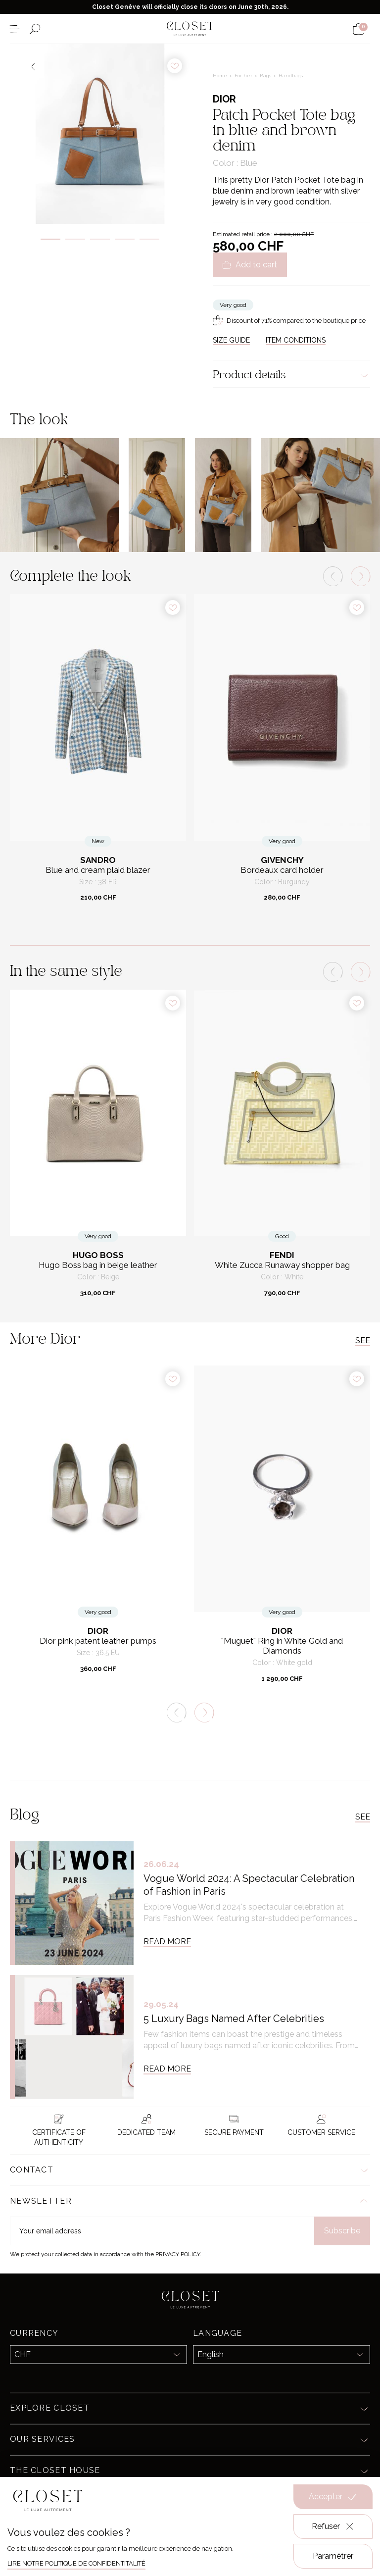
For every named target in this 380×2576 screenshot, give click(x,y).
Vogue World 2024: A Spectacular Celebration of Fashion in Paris (248, 1884)
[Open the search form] (35, 29)
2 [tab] (75, 239)
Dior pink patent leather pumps (98, 1641)
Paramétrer (333, 2556)
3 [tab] (100, 239)
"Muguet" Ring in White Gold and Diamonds (282, 1646)
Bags (266, 75)
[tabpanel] (100, 134)
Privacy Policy (177, 2254)
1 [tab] (50, 239)
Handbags (291, 75)
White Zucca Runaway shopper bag (282, 1265)
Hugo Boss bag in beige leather (98, 1265)
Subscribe (342, 2230)
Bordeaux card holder (282, 870)
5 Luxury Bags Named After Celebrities (233, 2018)
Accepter (333, 2497)
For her (244, 75)
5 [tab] (149, 239)
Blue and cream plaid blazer (98, 870)
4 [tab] (125, 239)
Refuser (333, 2526)
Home (221, 75)
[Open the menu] (14, 29)
